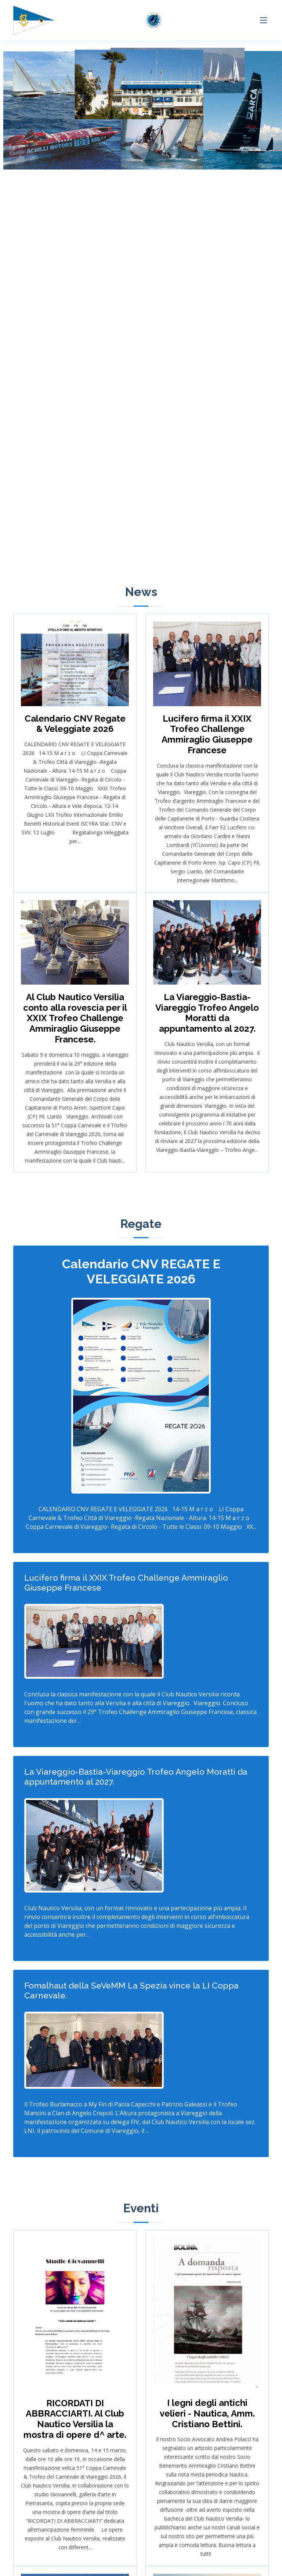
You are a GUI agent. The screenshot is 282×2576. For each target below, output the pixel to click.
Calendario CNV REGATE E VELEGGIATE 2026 (141, 1271)
